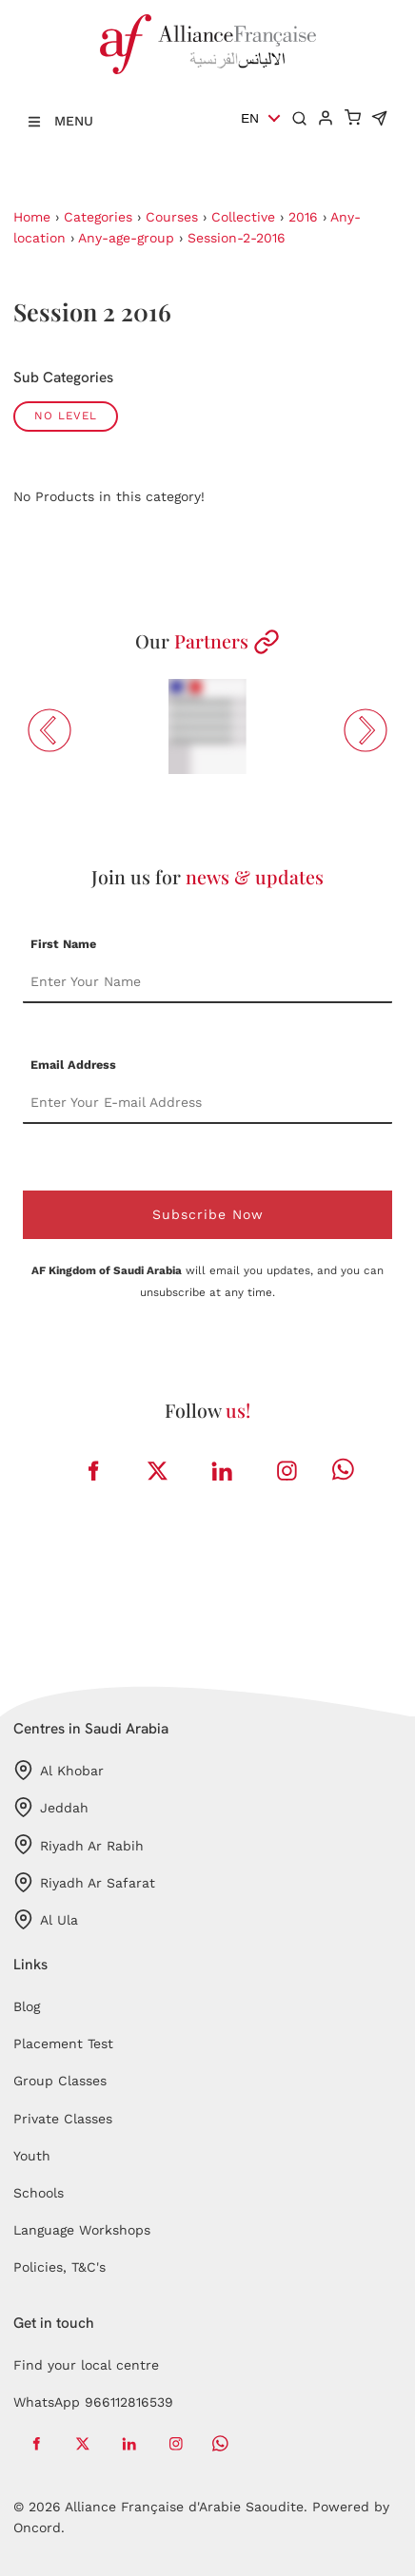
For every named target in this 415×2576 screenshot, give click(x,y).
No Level (65, 415)
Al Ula (45, 1919)
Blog (26, 2006)
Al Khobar (58, 1770)
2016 (303, 216)
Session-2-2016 (237, 237)
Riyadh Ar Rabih (78, 1844)
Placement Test (63, 2043)
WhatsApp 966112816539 (93, 2402)
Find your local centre (86, 2365)
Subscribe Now (208, 1214)
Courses (172, 216)
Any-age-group (126, 237)
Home (31, 216)
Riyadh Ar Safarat (84, 1882)
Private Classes (62, 2118)
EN (250, 118)
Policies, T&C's (59, 2267)
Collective (243, 216)
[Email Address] (207, 1103)
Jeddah (51, 1807)
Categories (98, 216)
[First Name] (207, 982)
